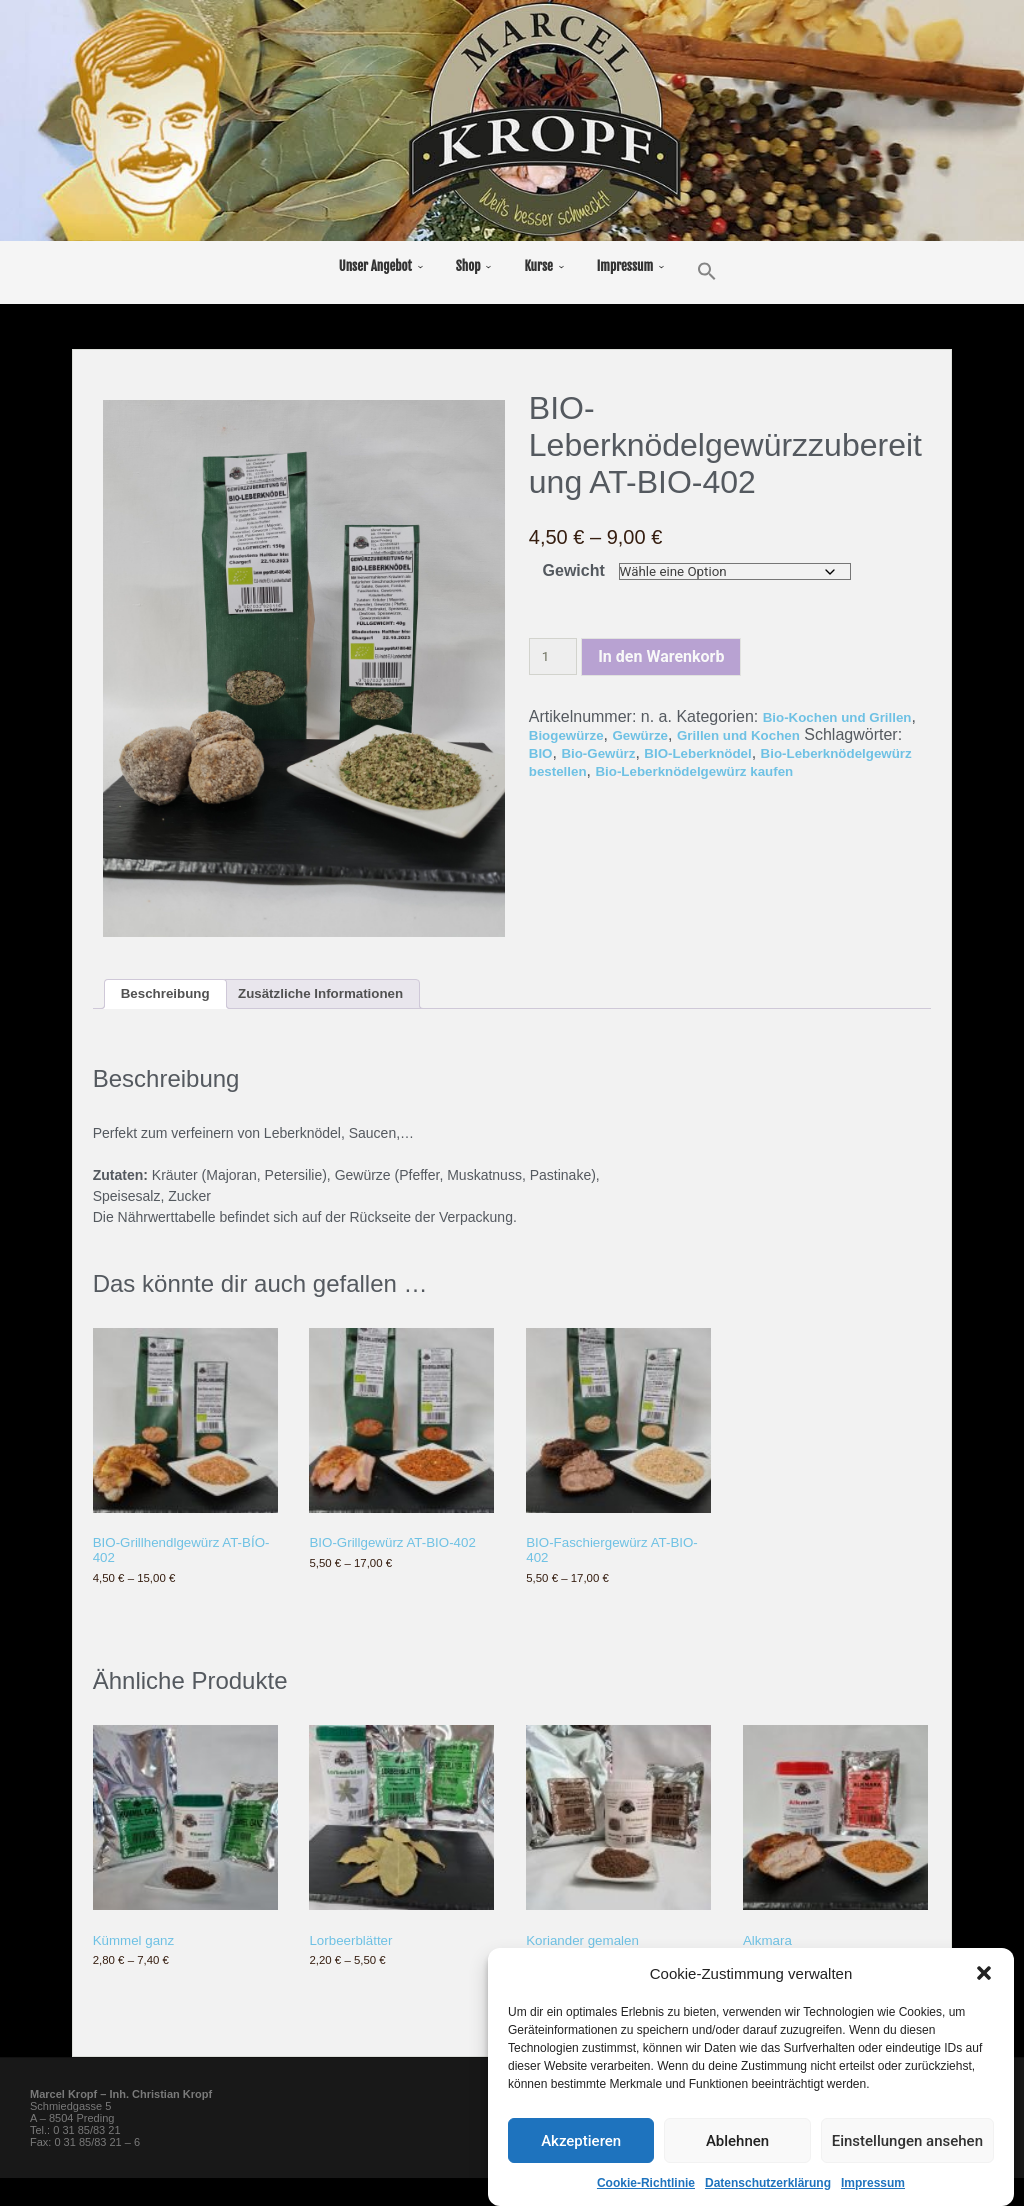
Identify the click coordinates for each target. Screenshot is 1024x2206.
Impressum (873, 2185)
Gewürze (720, 735)
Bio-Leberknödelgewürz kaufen (676, 780)
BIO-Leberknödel (830, 753)
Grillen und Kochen (837, 735)
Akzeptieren (581, 2142)
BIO (645, 753)
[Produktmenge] (553, 657)
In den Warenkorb (661, 657)
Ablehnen (737, 2142)
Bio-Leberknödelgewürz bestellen (656, 771)
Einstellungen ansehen (907, 2142)
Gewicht (572, 570)
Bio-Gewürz (712, 753)
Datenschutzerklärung (768, 2185)
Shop (468, 266)
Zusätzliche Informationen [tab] (355, 996)
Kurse (538, 266)
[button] (984, 1975)
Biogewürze (633, 735)
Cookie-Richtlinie (646, 2185)
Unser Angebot (375, 266)
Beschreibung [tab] (174, 996)
